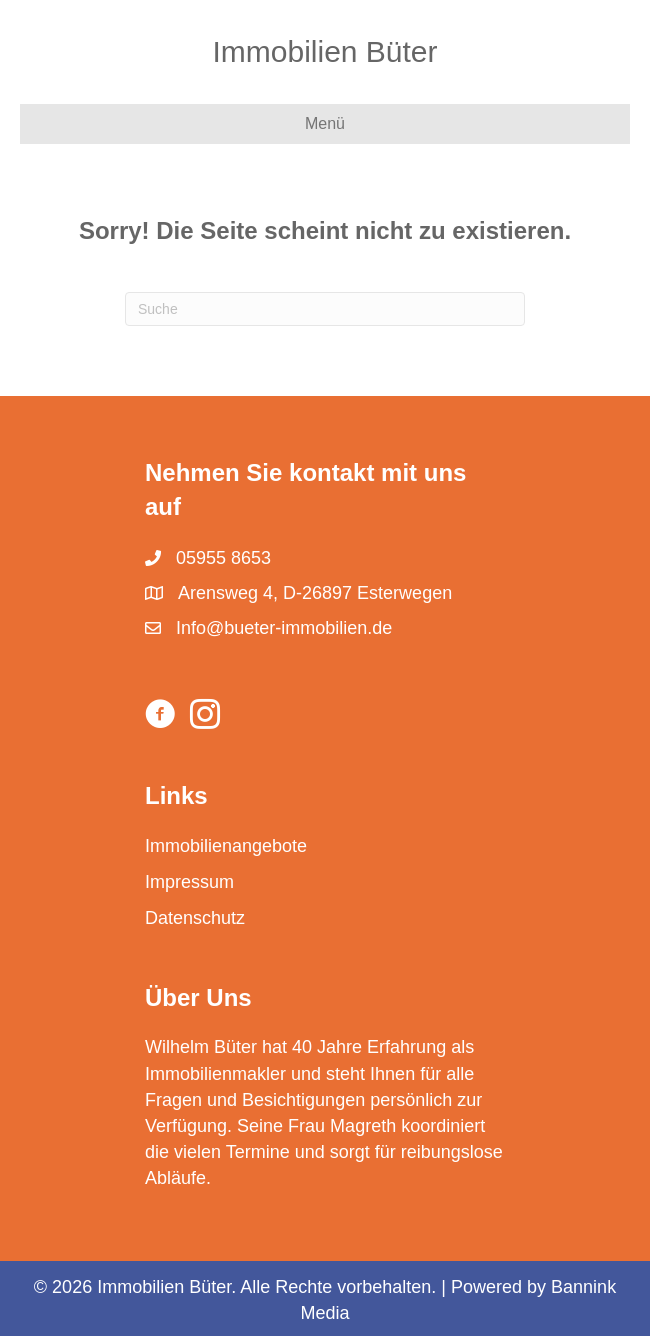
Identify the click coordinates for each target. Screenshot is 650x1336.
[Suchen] (325, 309)
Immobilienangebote (226, 846)
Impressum (189, 882)
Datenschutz (195, 918)
